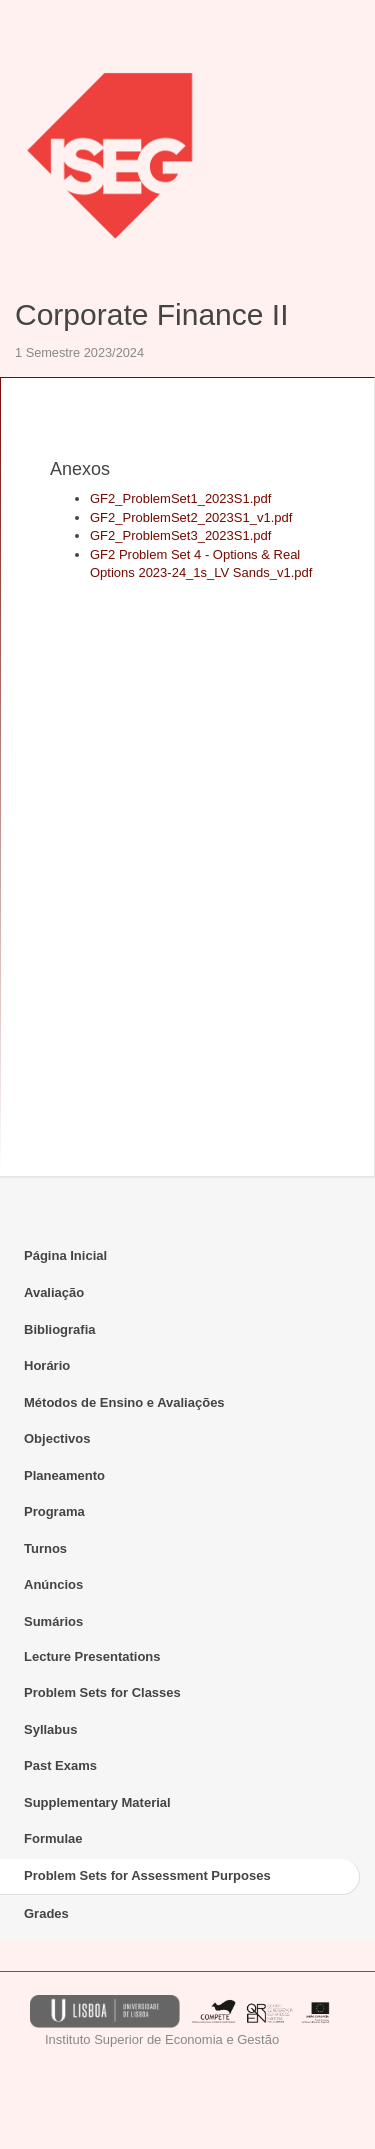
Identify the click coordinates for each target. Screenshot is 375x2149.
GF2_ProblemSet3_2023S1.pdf (180, 535)
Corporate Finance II (151, 314)
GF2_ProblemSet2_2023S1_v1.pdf (191, 517)
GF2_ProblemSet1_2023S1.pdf (180, 498)
